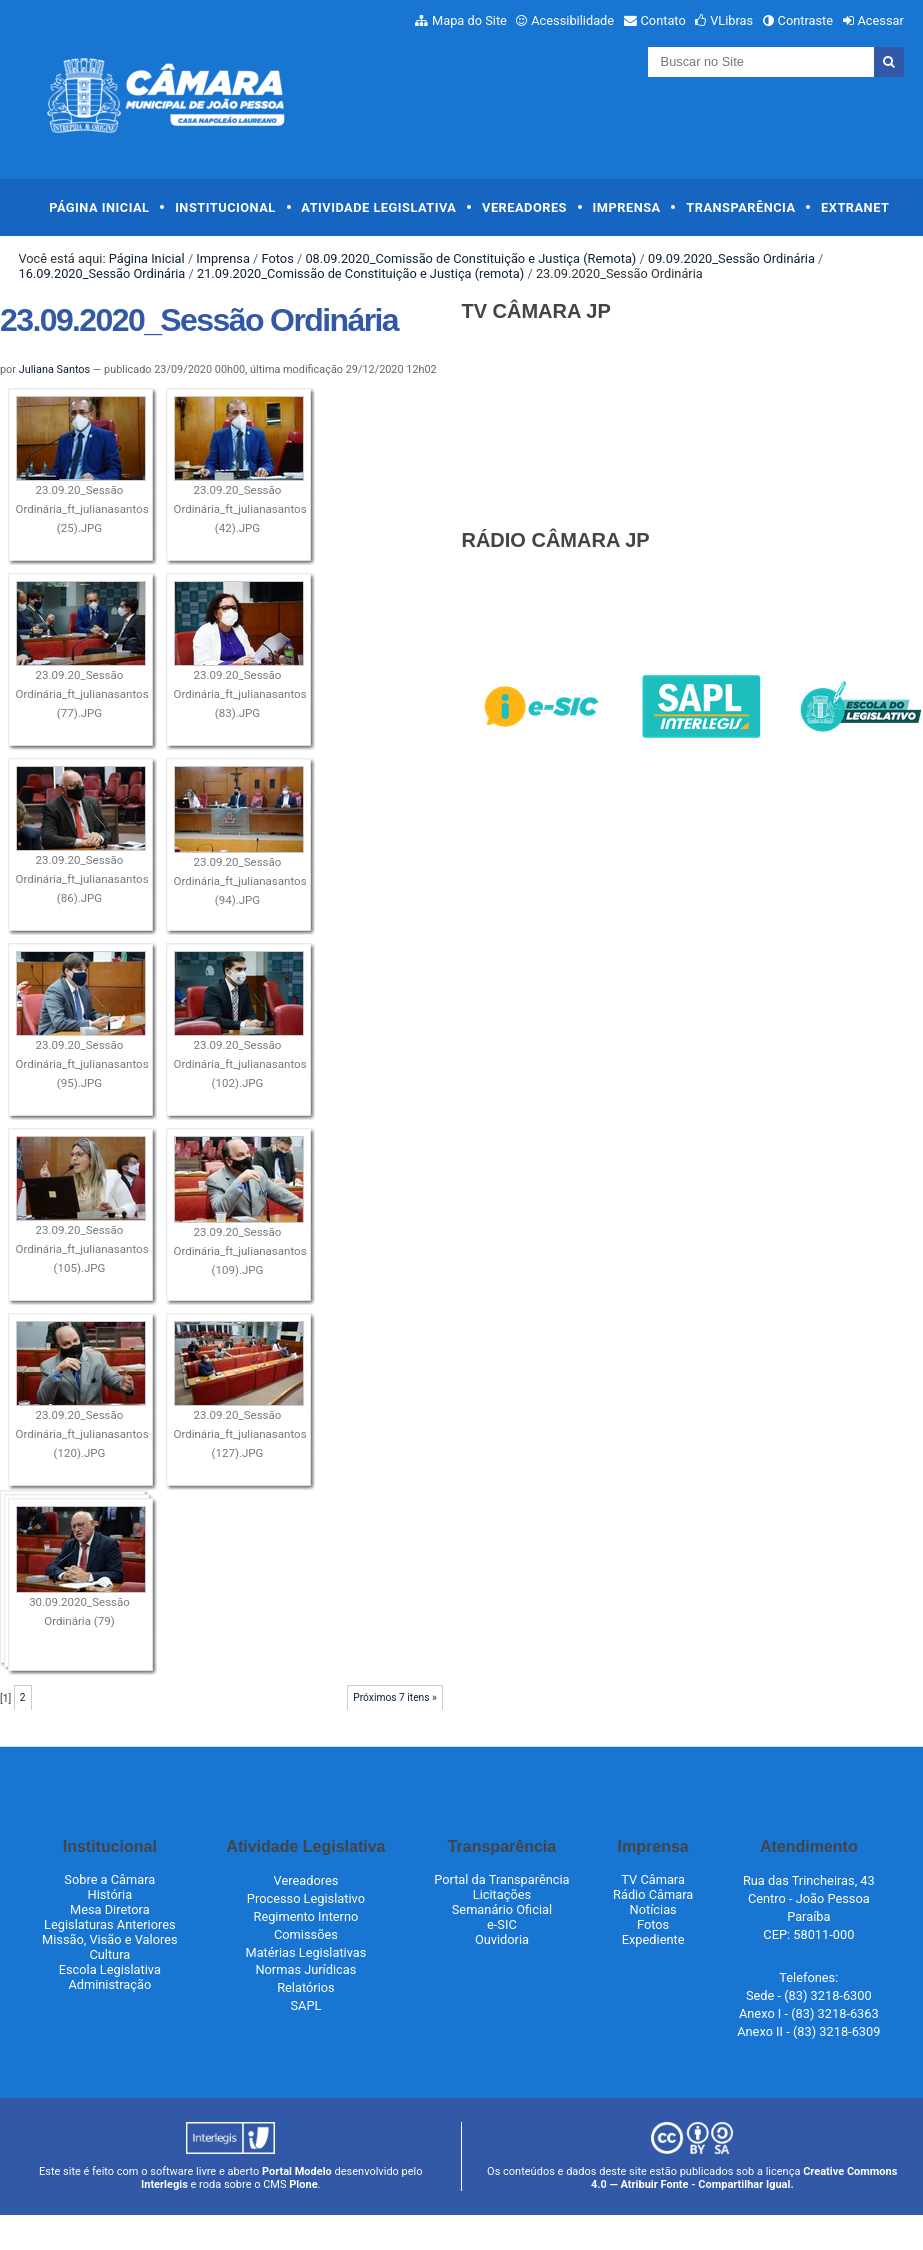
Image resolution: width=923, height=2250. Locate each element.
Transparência (740, 207)
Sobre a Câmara (109, 1879)
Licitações (502, 1894)
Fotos (278, 258)
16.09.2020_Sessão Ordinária (101, 273)
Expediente (653, 1939)
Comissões (306, 1934)
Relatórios (305, 1987)
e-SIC (502, 1924)
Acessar (880, 20)
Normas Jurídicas (305, 1969)
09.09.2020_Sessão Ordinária (731, 258)
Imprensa (627, 207)
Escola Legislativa (110, 1969)
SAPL (305, 2005)
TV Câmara (653, 1879)
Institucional (225, 207)
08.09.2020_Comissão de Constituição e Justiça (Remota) (470, 258)
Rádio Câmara (653, 1894)
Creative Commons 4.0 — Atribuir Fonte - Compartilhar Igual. (744, 2178)
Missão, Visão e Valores (110, 1939)
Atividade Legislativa (378, 207)
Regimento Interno (306, 1916)
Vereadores (524, 207)
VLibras (731, 20)
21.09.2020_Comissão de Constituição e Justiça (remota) (360, 273)
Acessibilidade (572, 20)
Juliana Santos (54, 369)
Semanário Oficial (502, 1909)
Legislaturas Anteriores (109, 1924)
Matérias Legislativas (305, 1952)
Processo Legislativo (306, 1898)
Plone (303, 2184)
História (110, 1894)
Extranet (855, 207)
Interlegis (164, 2184)
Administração (109, 1984)
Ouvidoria (502, 1939)
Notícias (653, 1909)
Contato (663, 20)
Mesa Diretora (110, 1909)
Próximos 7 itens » (395, 1697)
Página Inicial (99, 207)
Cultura (109, 1954)
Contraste (806, 20)
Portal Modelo (297, 2171)
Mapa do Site (469, 20)
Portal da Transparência (501, 1879)
